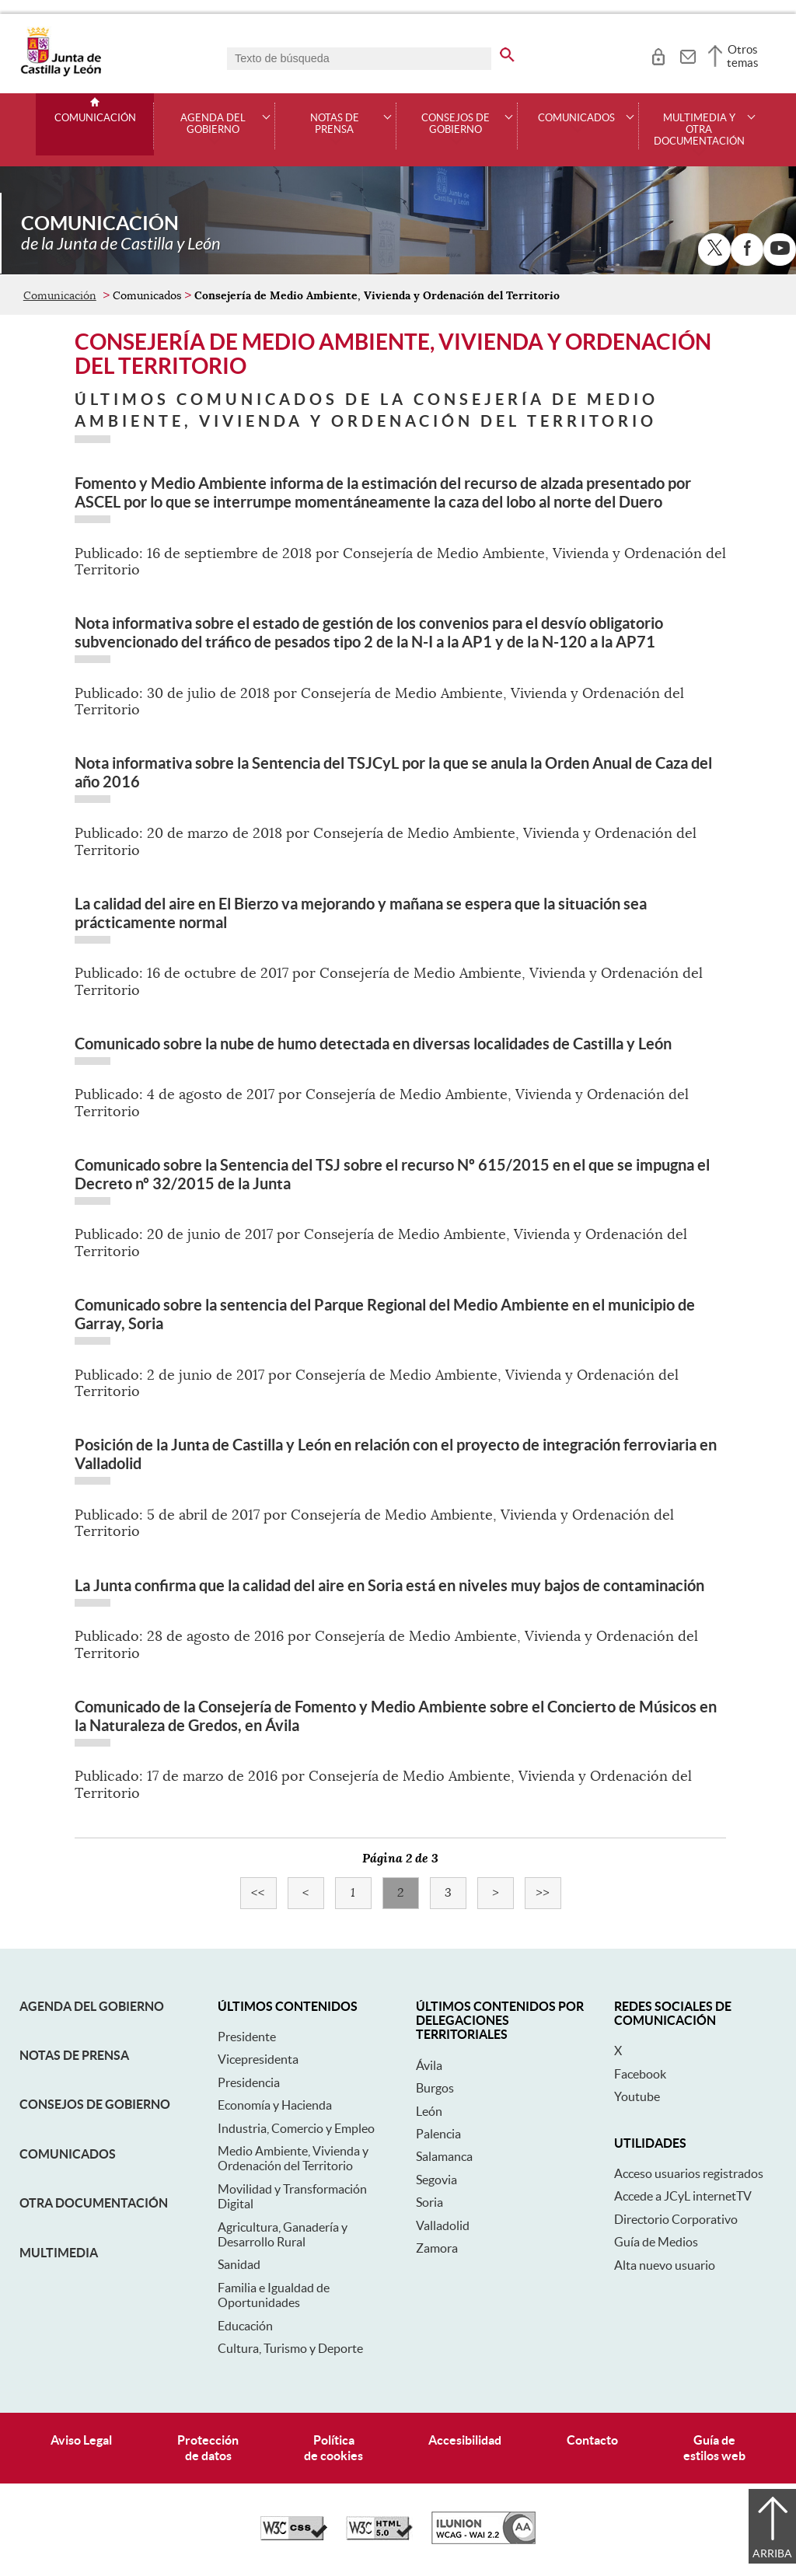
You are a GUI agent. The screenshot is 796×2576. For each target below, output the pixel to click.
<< (264, 1893)
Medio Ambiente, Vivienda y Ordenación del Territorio (293, 2158)
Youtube (637, 2096)
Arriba (772, 2553)
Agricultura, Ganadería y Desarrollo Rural (282, 2234)
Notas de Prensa (74, 2055)
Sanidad (239, 2264)
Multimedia (58, 2253)
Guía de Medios (656, 2242)
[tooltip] (658, 54)
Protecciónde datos (208, 2447)
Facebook (640, 2074)
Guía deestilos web (714, 2447)
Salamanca (444, 2156)
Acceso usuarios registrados (688, 2173)
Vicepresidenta (258, 2059)
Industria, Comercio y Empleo (296, 2128)
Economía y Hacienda (275, 2105)
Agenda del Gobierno (91, 2006)
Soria (429, 2202)
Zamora (437, 2248)
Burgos (435, 2088)
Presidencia (249, 2082)
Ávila (429, 2065)
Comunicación (95, 118)
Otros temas (743, 56)
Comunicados (67, 2154)
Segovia (436, 2180)
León (429, 2111)
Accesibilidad (464, 2440)
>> (548, 1893)
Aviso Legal (81, 2440)
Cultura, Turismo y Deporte (290, 2348)
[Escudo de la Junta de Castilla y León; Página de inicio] (60, 73)
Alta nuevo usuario (664, 2265)
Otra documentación (93, 2203)
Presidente (247, 2037)
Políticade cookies (333, 2447)
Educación (245, 2326)
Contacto (592, 2440)
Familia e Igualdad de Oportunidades (274, 2295)
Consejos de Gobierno (94, 2104)
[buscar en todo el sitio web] (507, 52)
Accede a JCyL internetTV (683, 2196)
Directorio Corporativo (676, 2219)
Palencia (438, 2134)
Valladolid (443, 2225)
